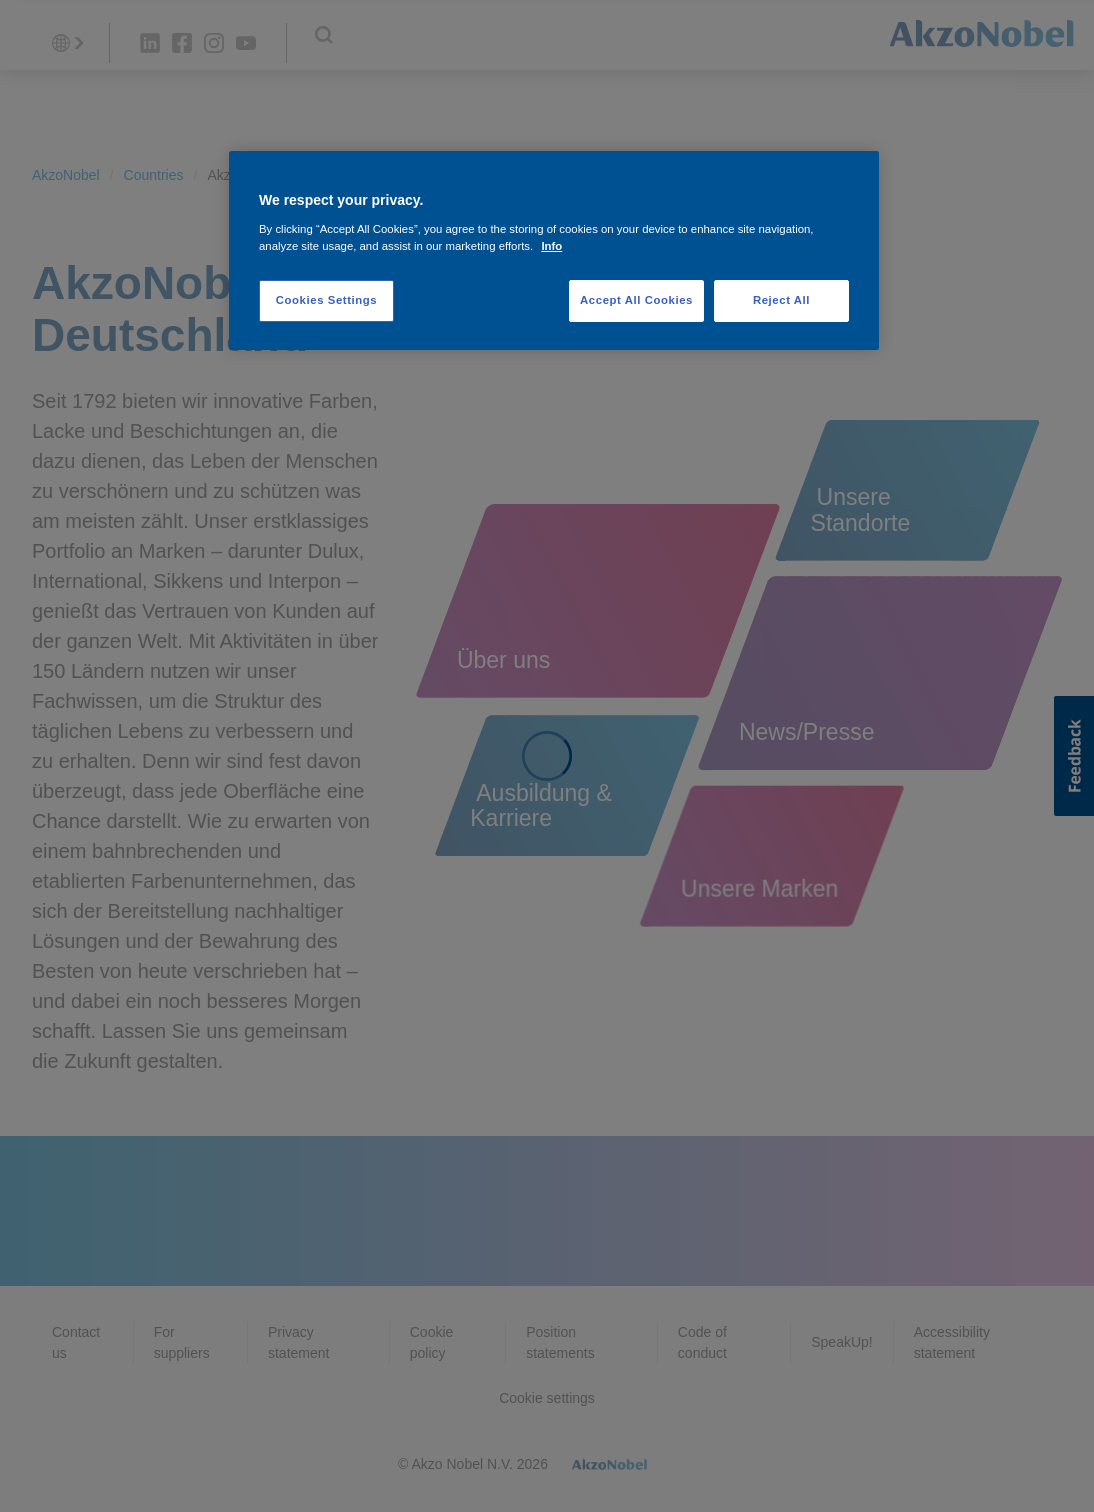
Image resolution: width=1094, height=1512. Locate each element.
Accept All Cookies (636, 300)
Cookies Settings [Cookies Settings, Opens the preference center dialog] (326, 300)
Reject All (781, 300)
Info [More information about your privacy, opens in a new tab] (551, 246)
